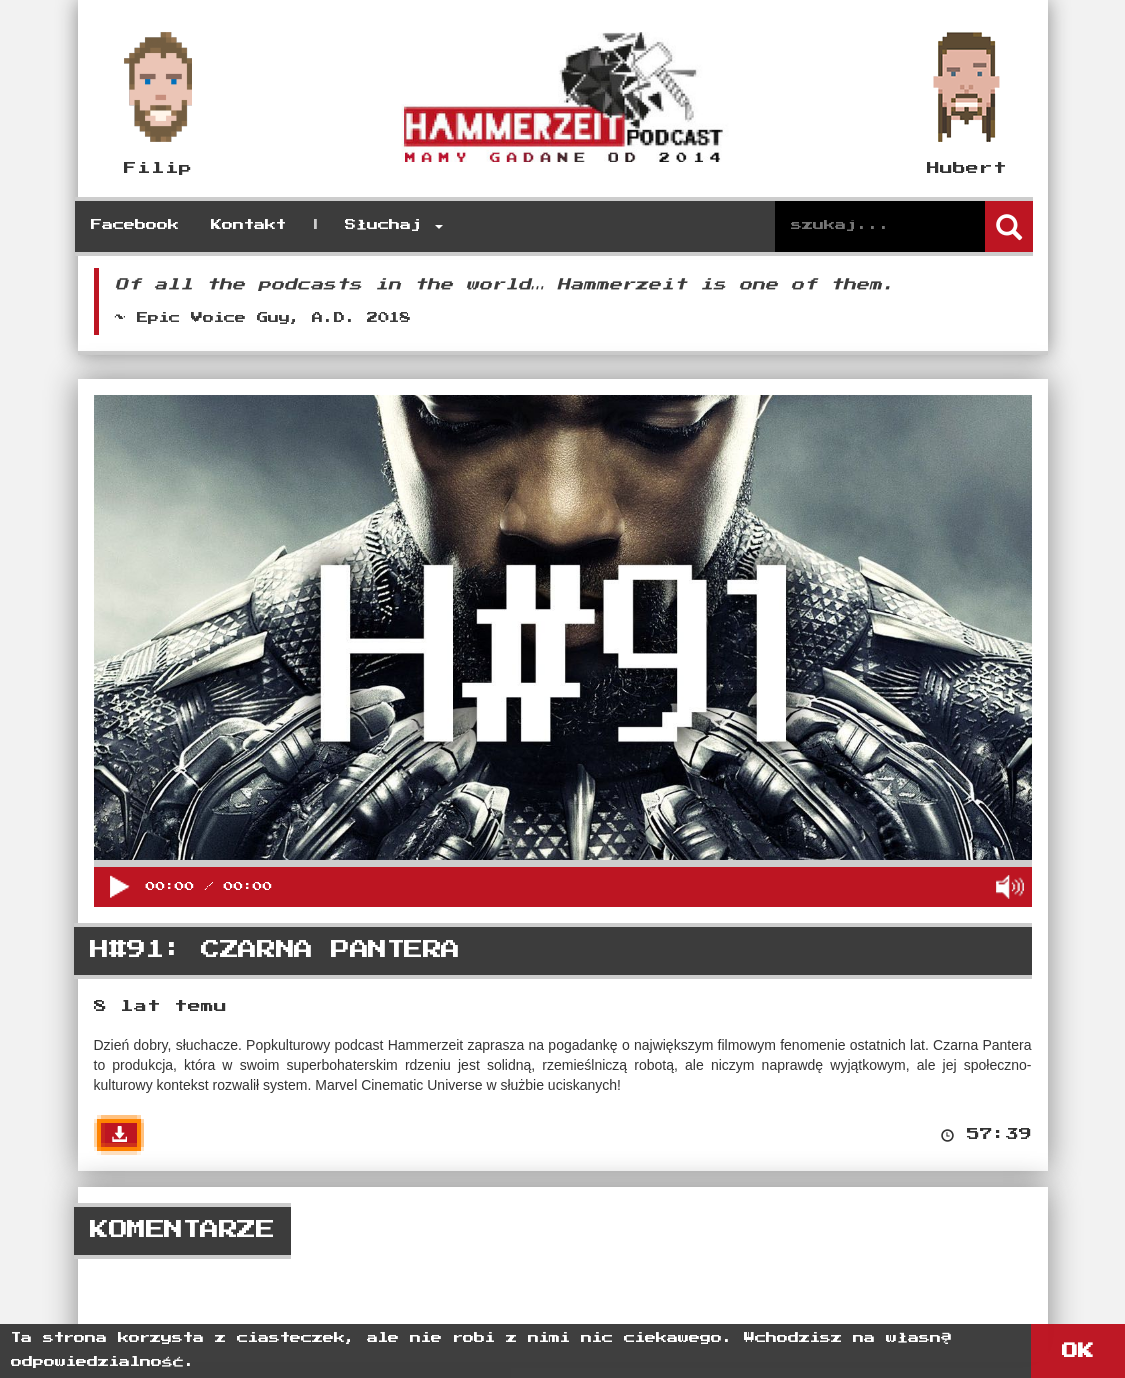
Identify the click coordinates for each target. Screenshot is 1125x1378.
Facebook (135, 225)
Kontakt (248, 225)
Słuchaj (394, 225)
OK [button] (1078, 1351)
